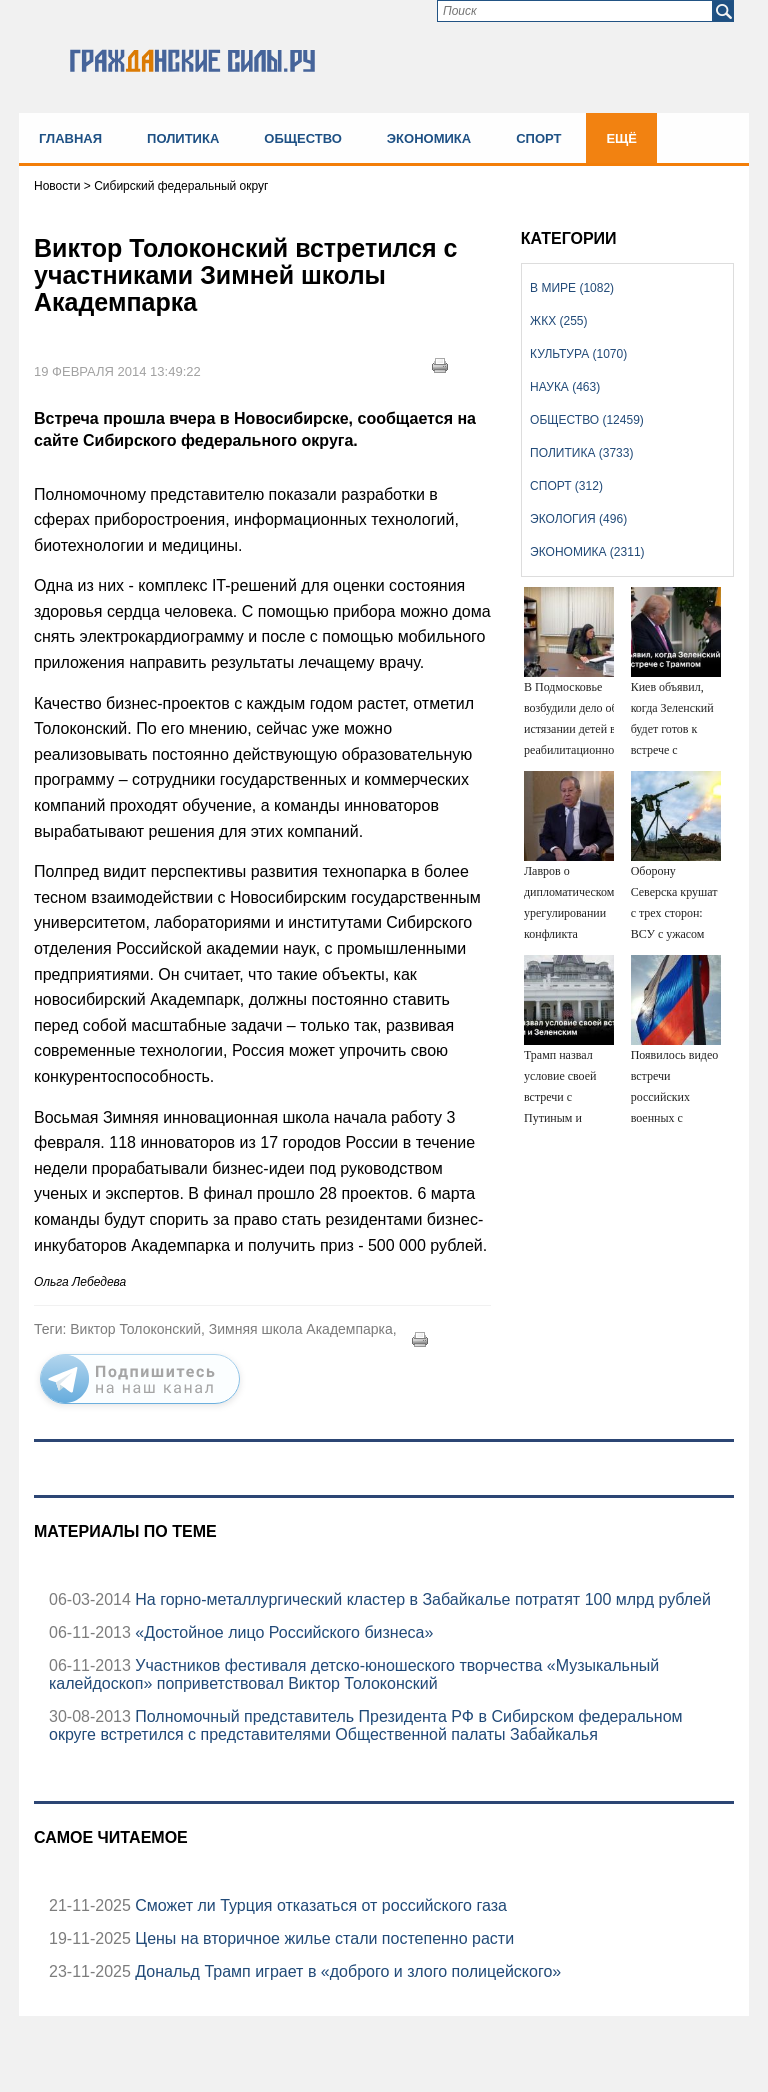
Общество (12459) (587, 420)
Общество (303, 138)
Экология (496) (578, 519)
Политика (183, 138)
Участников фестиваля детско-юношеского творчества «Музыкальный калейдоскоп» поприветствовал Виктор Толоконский (354, 1674)
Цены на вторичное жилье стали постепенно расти (322, 1938)
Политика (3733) (581, 453)
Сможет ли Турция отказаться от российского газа (319, 1905)
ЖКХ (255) (558, 321)
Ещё (621, 138)
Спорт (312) (566, 486)
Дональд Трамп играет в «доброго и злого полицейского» (346, 1971)
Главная (70, 138)
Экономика (429, 138)
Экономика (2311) (587, 552)
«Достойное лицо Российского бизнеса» (282, 1632)
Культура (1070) (578, 354)
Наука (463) (565, 387)
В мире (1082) (572, 288)
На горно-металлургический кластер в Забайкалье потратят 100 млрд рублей (421, 1599)
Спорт (538, 138)
